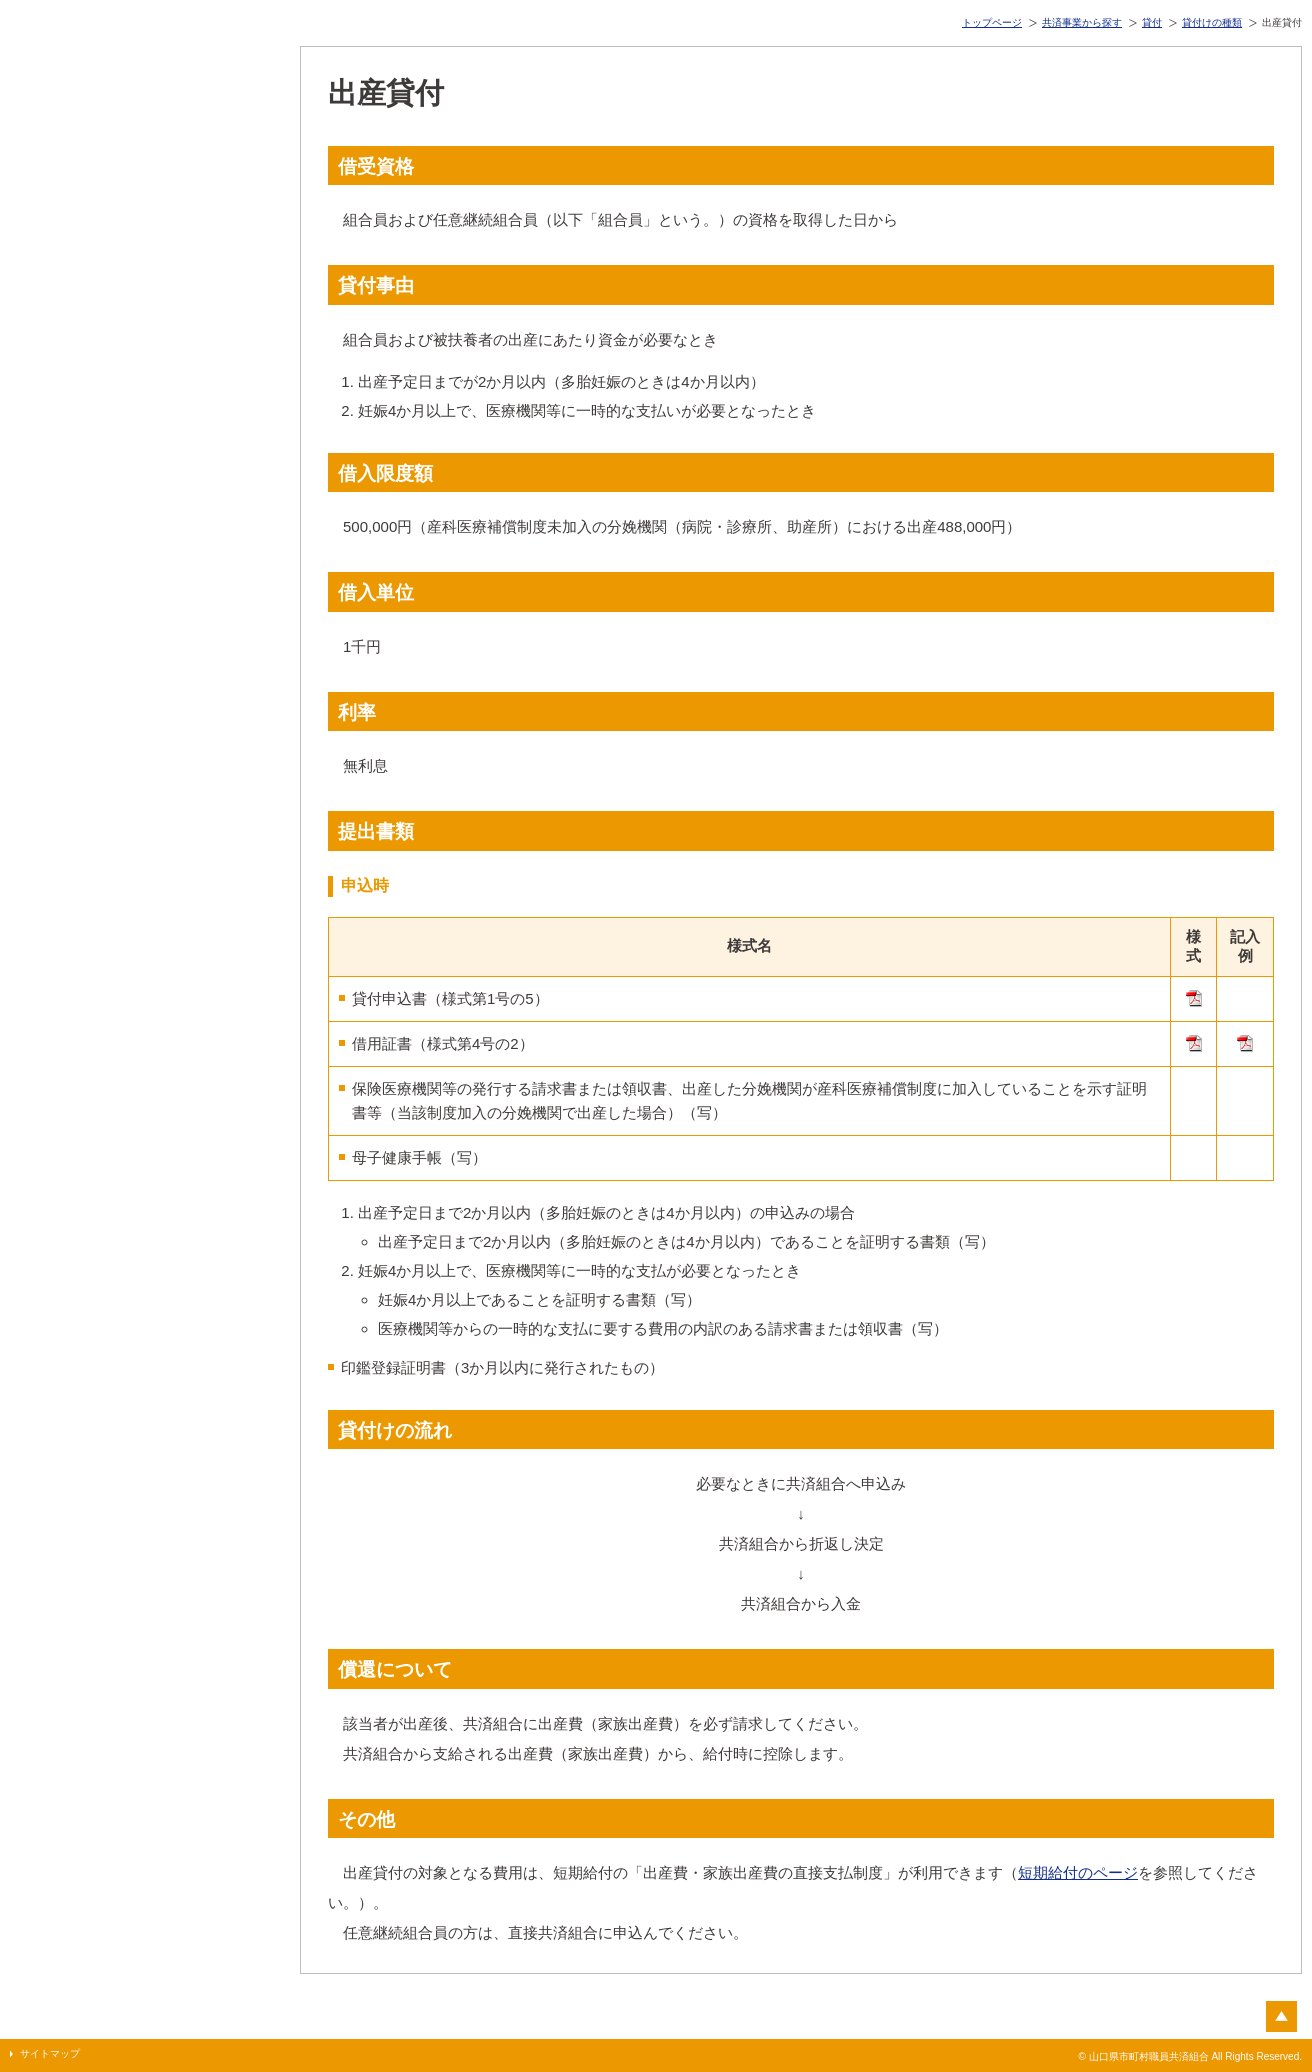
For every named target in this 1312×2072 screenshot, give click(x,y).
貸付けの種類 (1212, 22)
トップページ (992, 22)
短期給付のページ (1078, 1872)
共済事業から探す (1082, 22)
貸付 (1152, 22)
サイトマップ (50, 2053)
